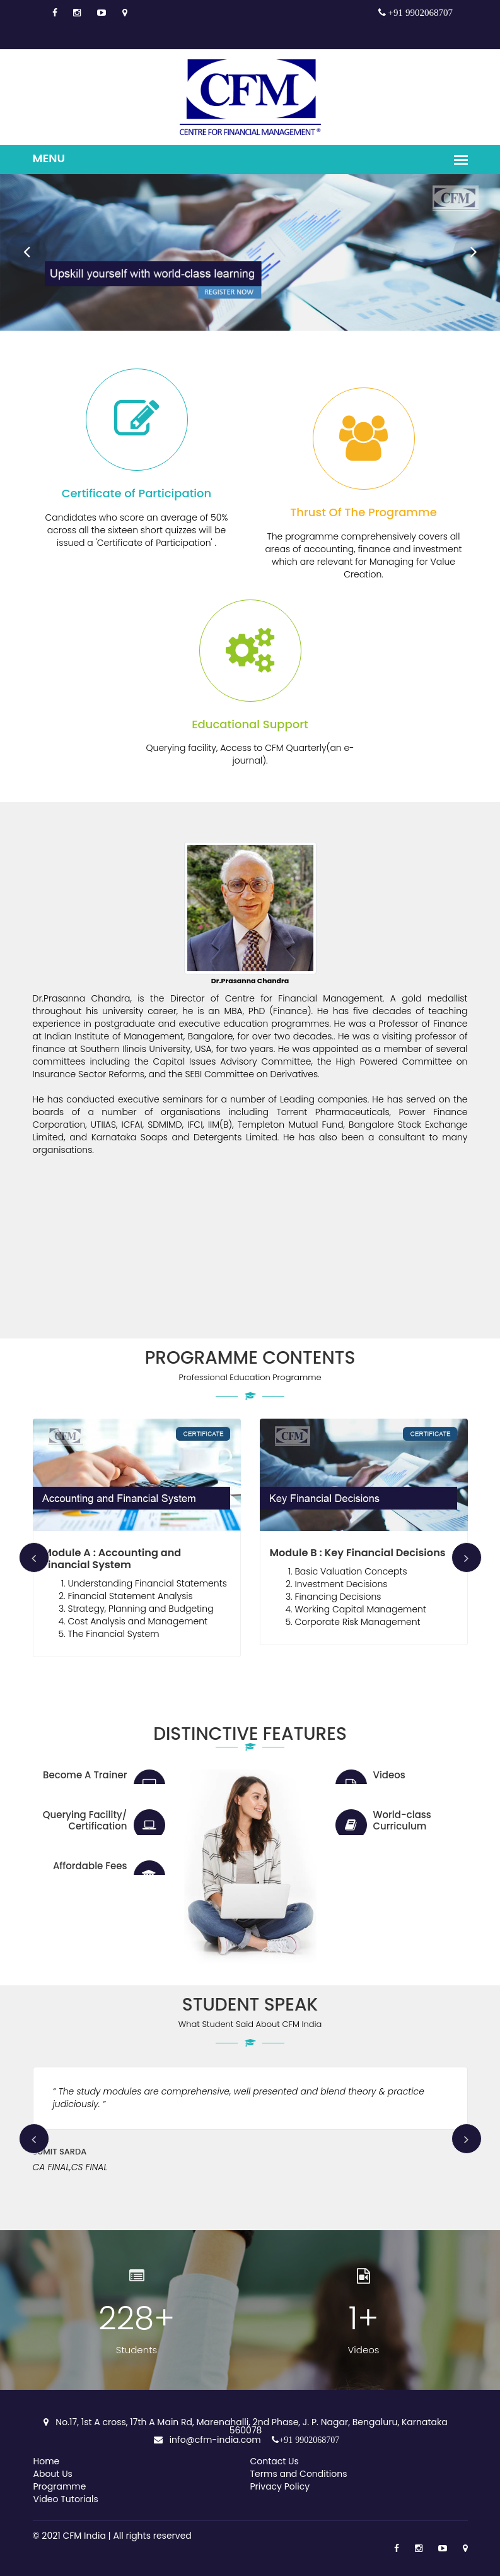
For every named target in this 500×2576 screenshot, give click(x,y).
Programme (59, 2486)
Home (46, 2461)
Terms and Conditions (298, 2473)
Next (466, 244)
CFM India (83, 2535)
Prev (19, 244)
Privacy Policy (280, 2486)
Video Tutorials (65, 2499)
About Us (53, 2473)
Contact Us (274, 2461)
